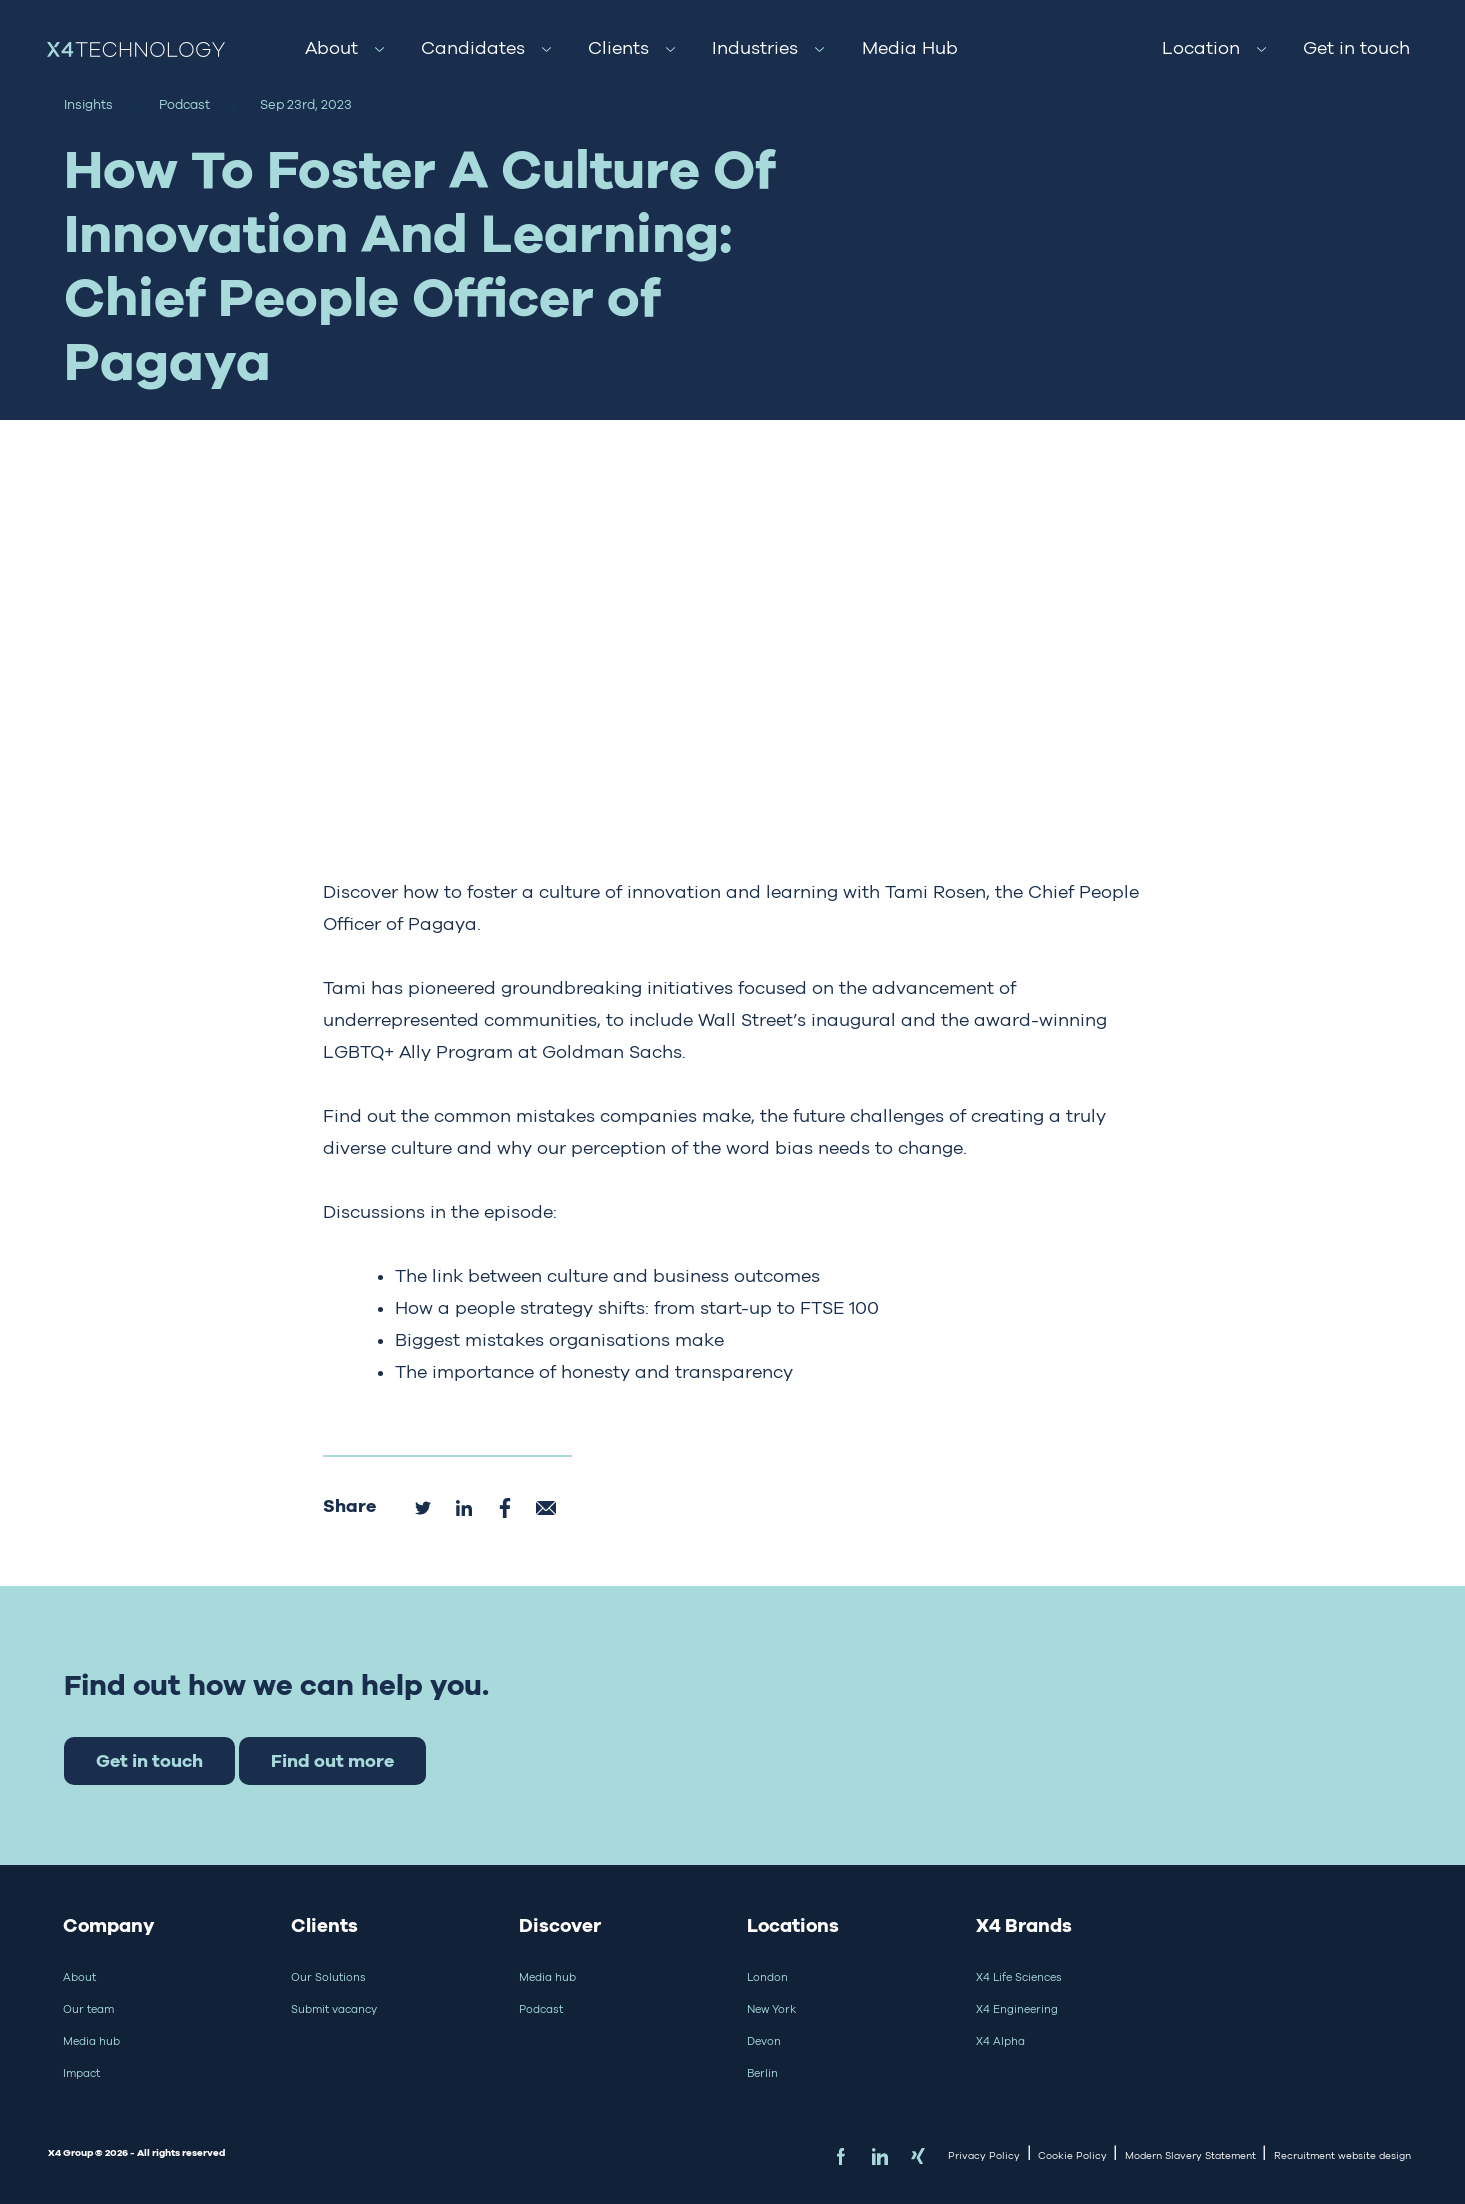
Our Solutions (328, 1977)
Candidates (473, 48)
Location (1201, 48)
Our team (88, 2009)
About (331, 48)
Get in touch (1356, 48)
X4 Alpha (1000, 2041)
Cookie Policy (1072, 2155)
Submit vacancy (334, 2009)
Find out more (332, 1760)
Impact (81, 2073)
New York (771, 2009)
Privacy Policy (984, 2155)
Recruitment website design (1342, 2155)
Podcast (541, 2009)
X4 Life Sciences (1019, 1977)
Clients (618, 48)
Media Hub (910, 48)
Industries (755, 48)
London (767, 1977)
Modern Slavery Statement (1190, 2155)
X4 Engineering (1017, 2009)
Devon (764, 2041)
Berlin (762, 2073)
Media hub (91, 2041)
